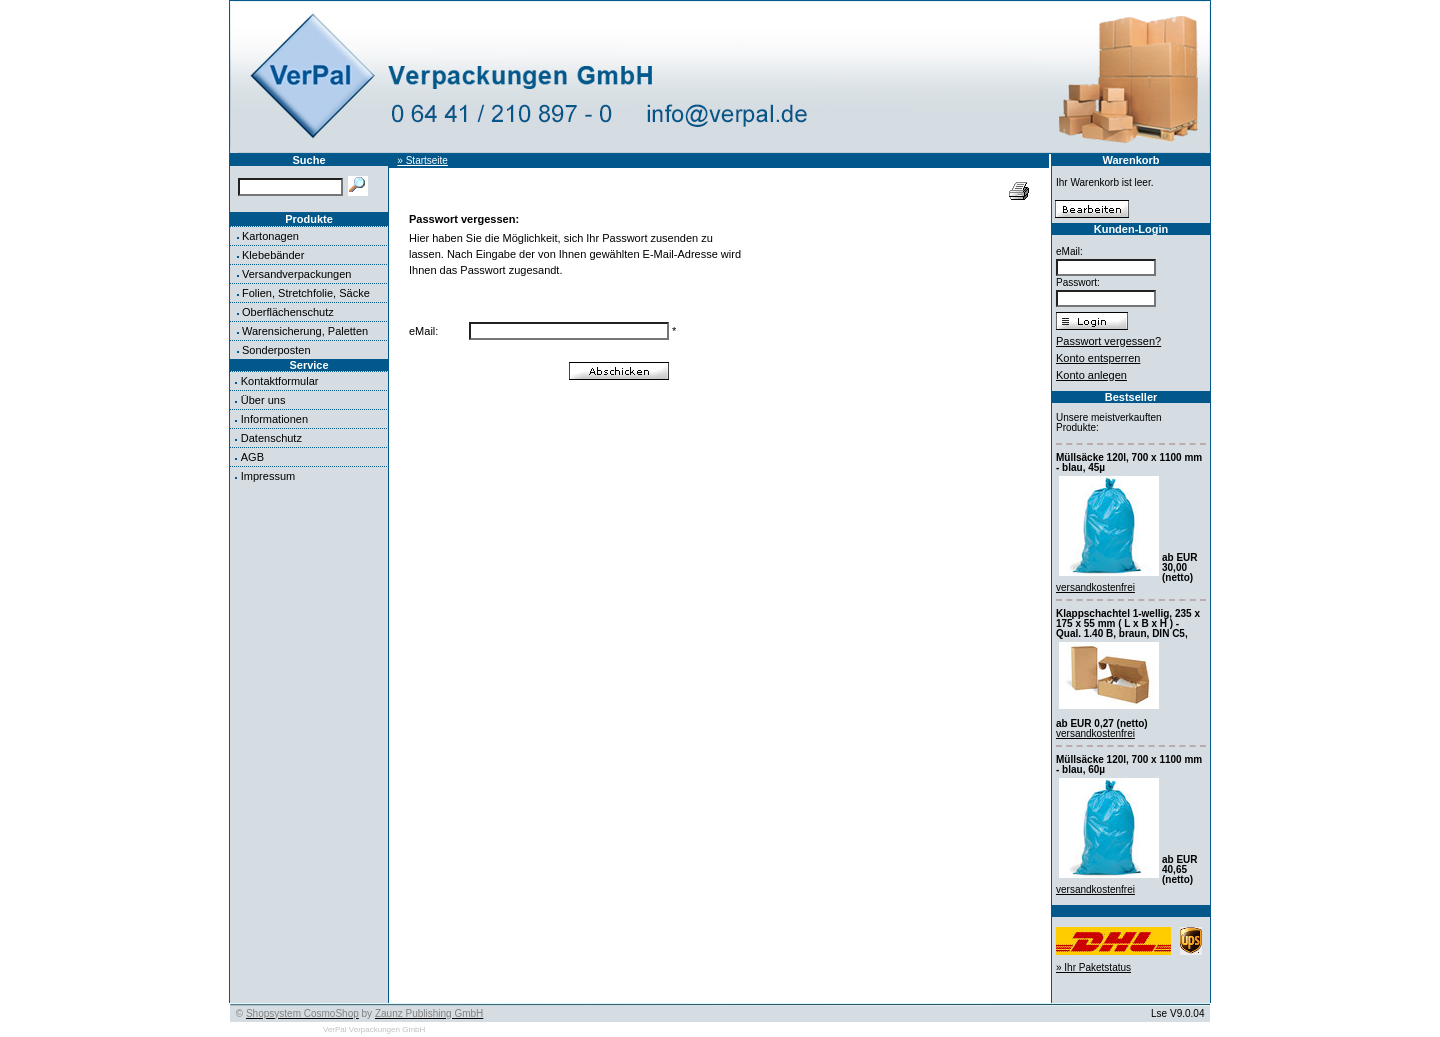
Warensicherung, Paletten (305, 331)
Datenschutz (271, 438)
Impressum (268, 476)
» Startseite (422, 160)
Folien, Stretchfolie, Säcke (306, 293)
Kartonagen (270, 236)
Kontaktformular (280, 381)
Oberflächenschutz (288, 312)
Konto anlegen (1091, 375)
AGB (252, 457)
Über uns (263, 400)
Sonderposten (276, 350)
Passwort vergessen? (1108, 341)
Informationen (274, 419)
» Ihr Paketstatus (1093, 967)
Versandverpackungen (296, 274)
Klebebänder (273, 255)
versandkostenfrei (1095, 587)
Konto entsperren (1098, 358)
